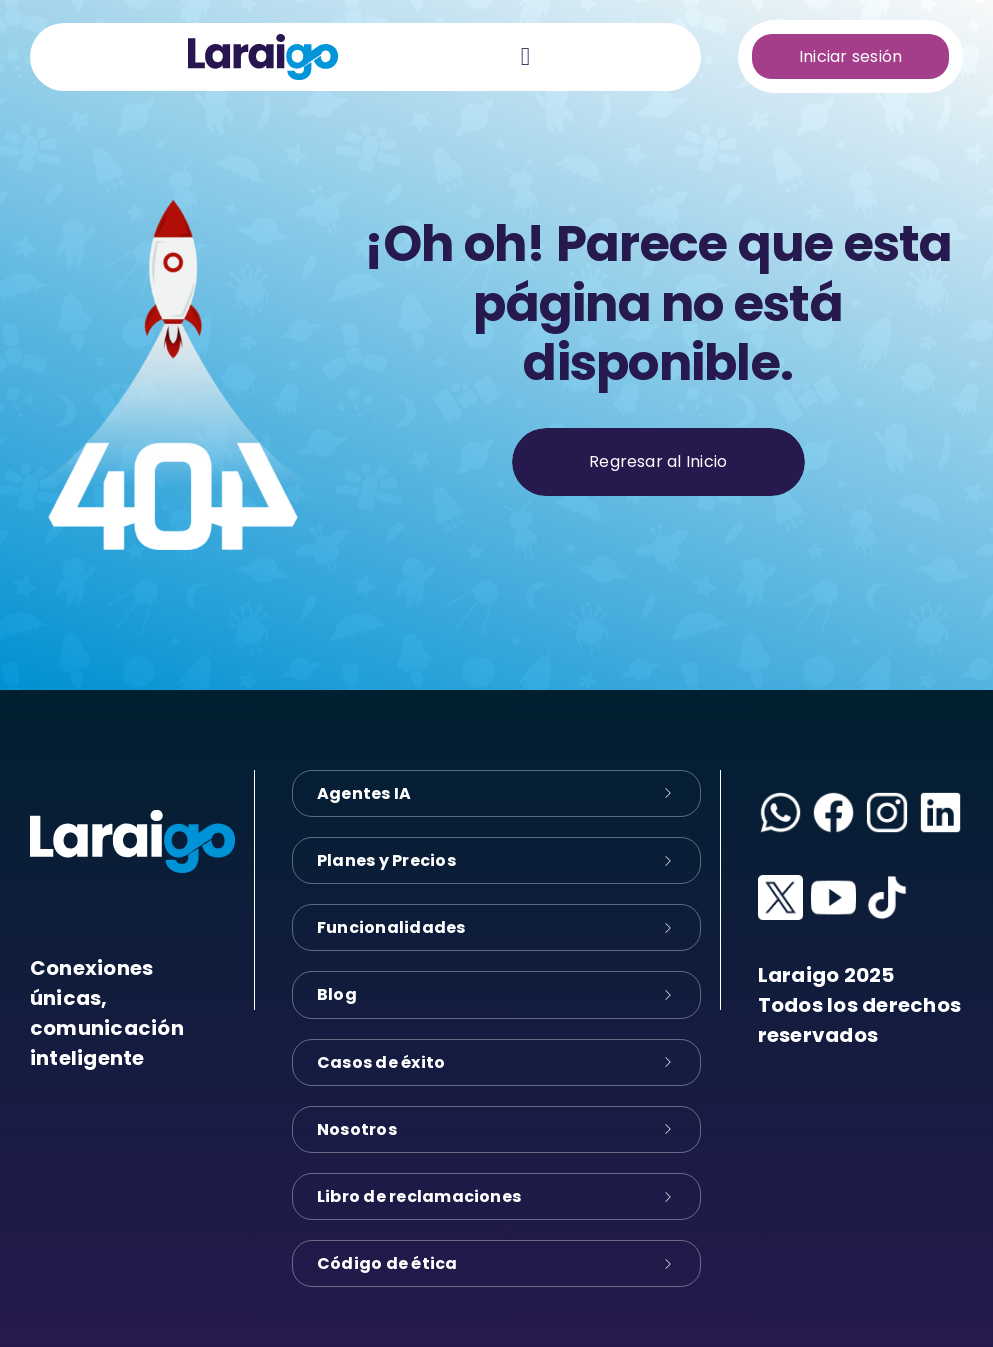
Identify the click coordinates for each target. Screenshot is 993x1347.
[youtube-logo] (833, 882)
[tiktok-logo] (886, 882)
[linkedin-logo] (940, 797)
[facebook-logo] (833, 797)
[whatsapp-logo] (780, 797)
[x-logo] (780, 882)
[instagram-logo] (886, 797)
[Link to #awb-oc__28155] (525, 56)
